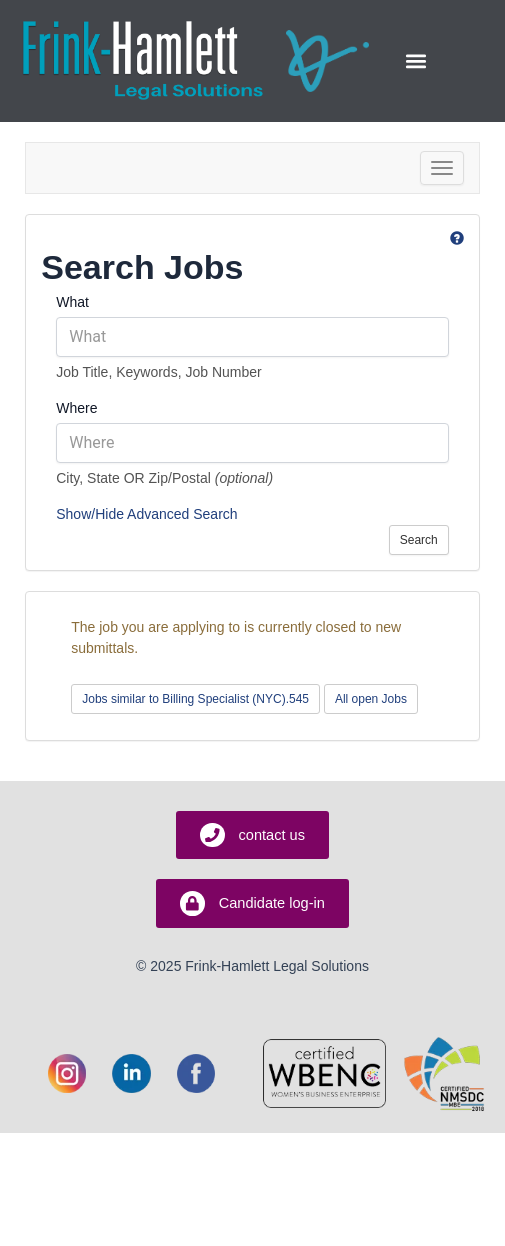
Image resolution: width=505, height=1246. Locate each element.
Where (76, 408)
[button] (415, 60)
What (72, 302)
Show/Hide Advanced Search (146, 514)
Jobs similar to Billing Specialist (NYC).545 (195, 699)
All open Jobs (371, 699)
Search (419, 540)
